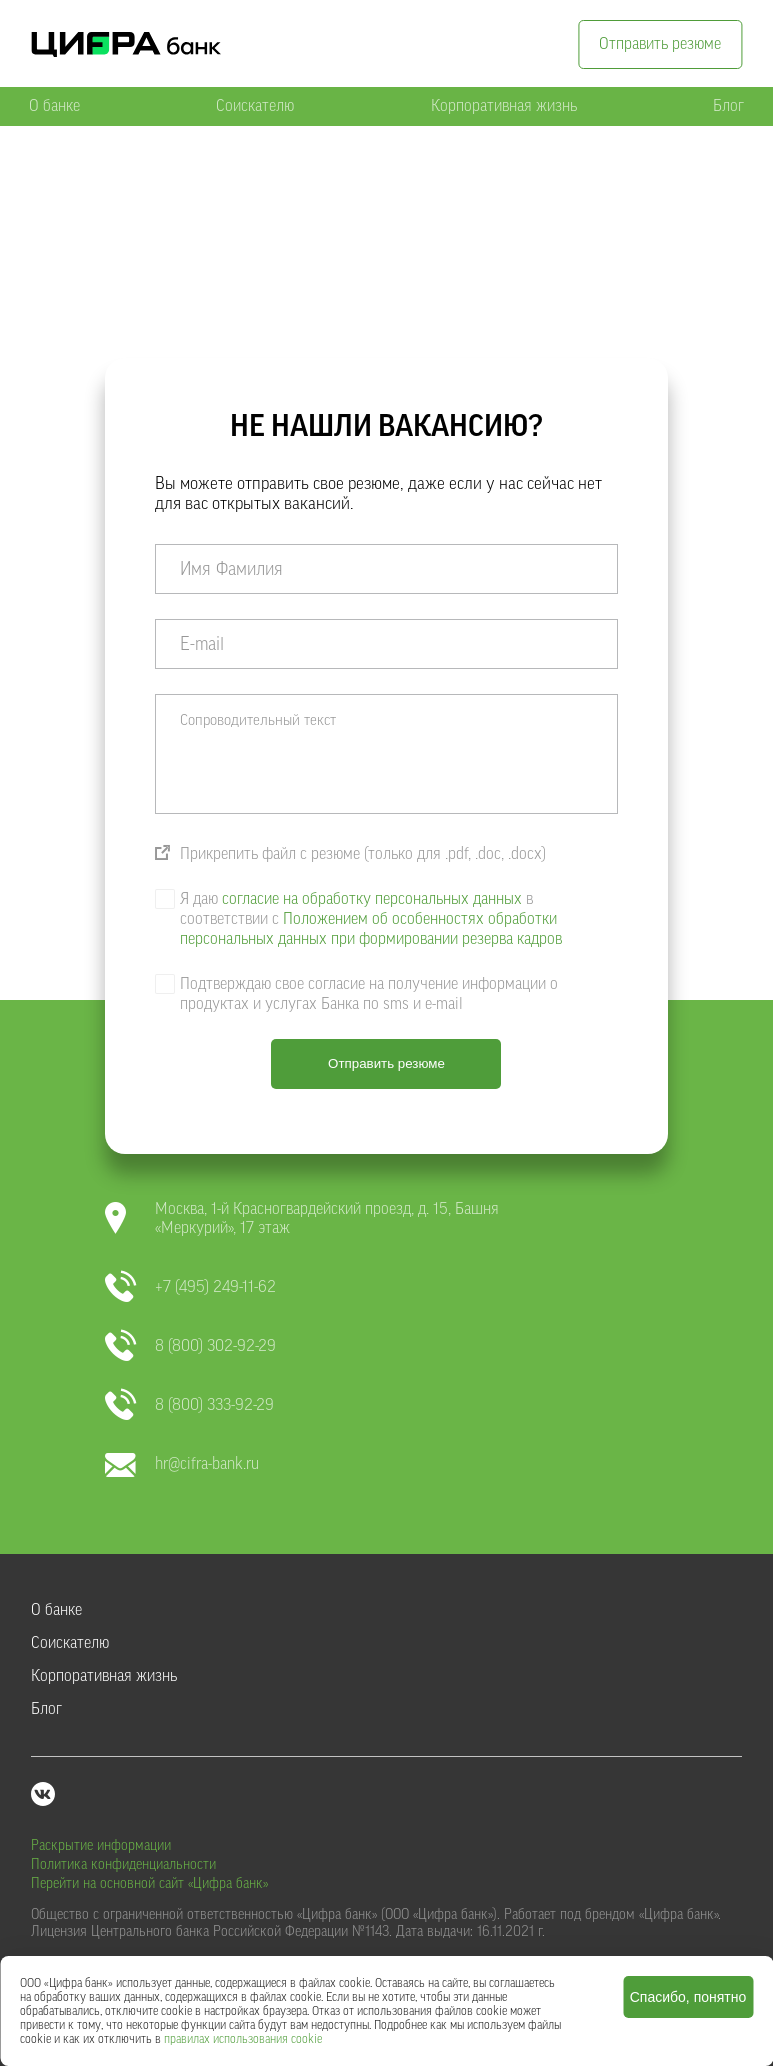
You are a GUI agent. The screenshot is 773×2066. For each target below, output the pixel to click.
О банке (54, 106)
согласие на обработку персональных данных (372, 899)
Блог (728, 106)
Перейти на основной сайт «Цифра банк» (149, 1884)
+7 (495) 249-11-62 (190, 1287)
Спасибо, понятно (688, 1997)
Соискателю (255, 106)
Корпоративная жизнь (504, 106)
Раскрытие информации (101, 1846)
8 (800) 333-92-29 (189, 1405)
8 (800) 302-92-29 (190, 1346)
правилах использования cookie (243, 2039)
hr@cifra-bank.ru (182, 1464)
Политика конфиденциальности (123, 1865)
